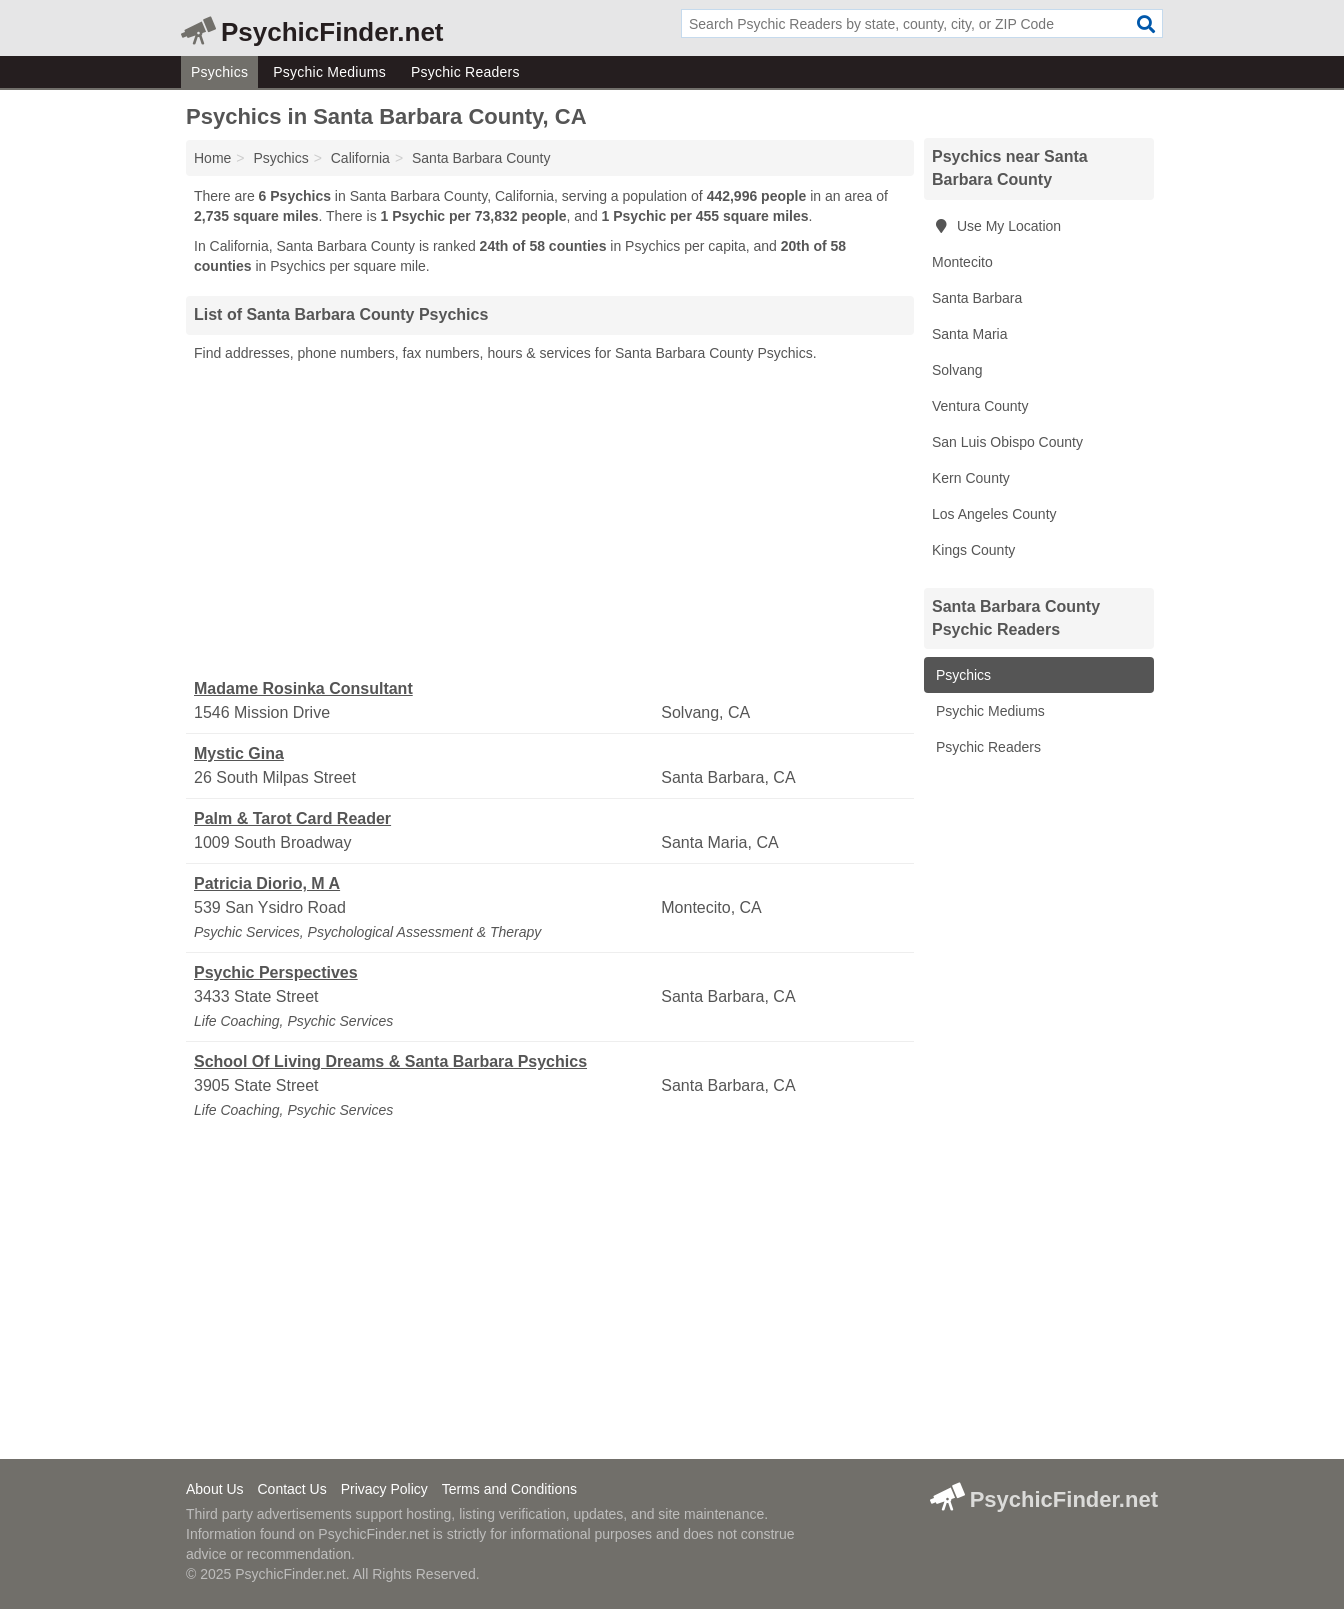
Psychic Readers (465, 72)
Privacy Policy (384, 1489)
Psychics (219, 72)
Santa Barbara (977, 298)
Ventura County (980, 406)
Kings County (973, 550)
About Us (215, 1489)
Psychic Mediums (329, 72)
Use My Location (996, 226)
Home (212, 158)
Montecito (962, 262)
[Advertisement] (550, 521)
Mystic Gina (239, 753)
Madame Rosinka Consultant (303, 688)
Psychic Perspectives (276, 972)
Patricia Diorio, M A (267, 883)
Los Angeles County (994, 514)
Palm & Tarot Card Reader (292, 818)
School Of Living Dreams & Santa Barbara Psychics (390, 1061)
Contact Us (291, 1489)
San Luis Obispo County (1007, 442)
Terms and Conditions (509, 1489)
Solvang (957, 370)
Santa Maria (969, 334)
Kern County (971, 478)
